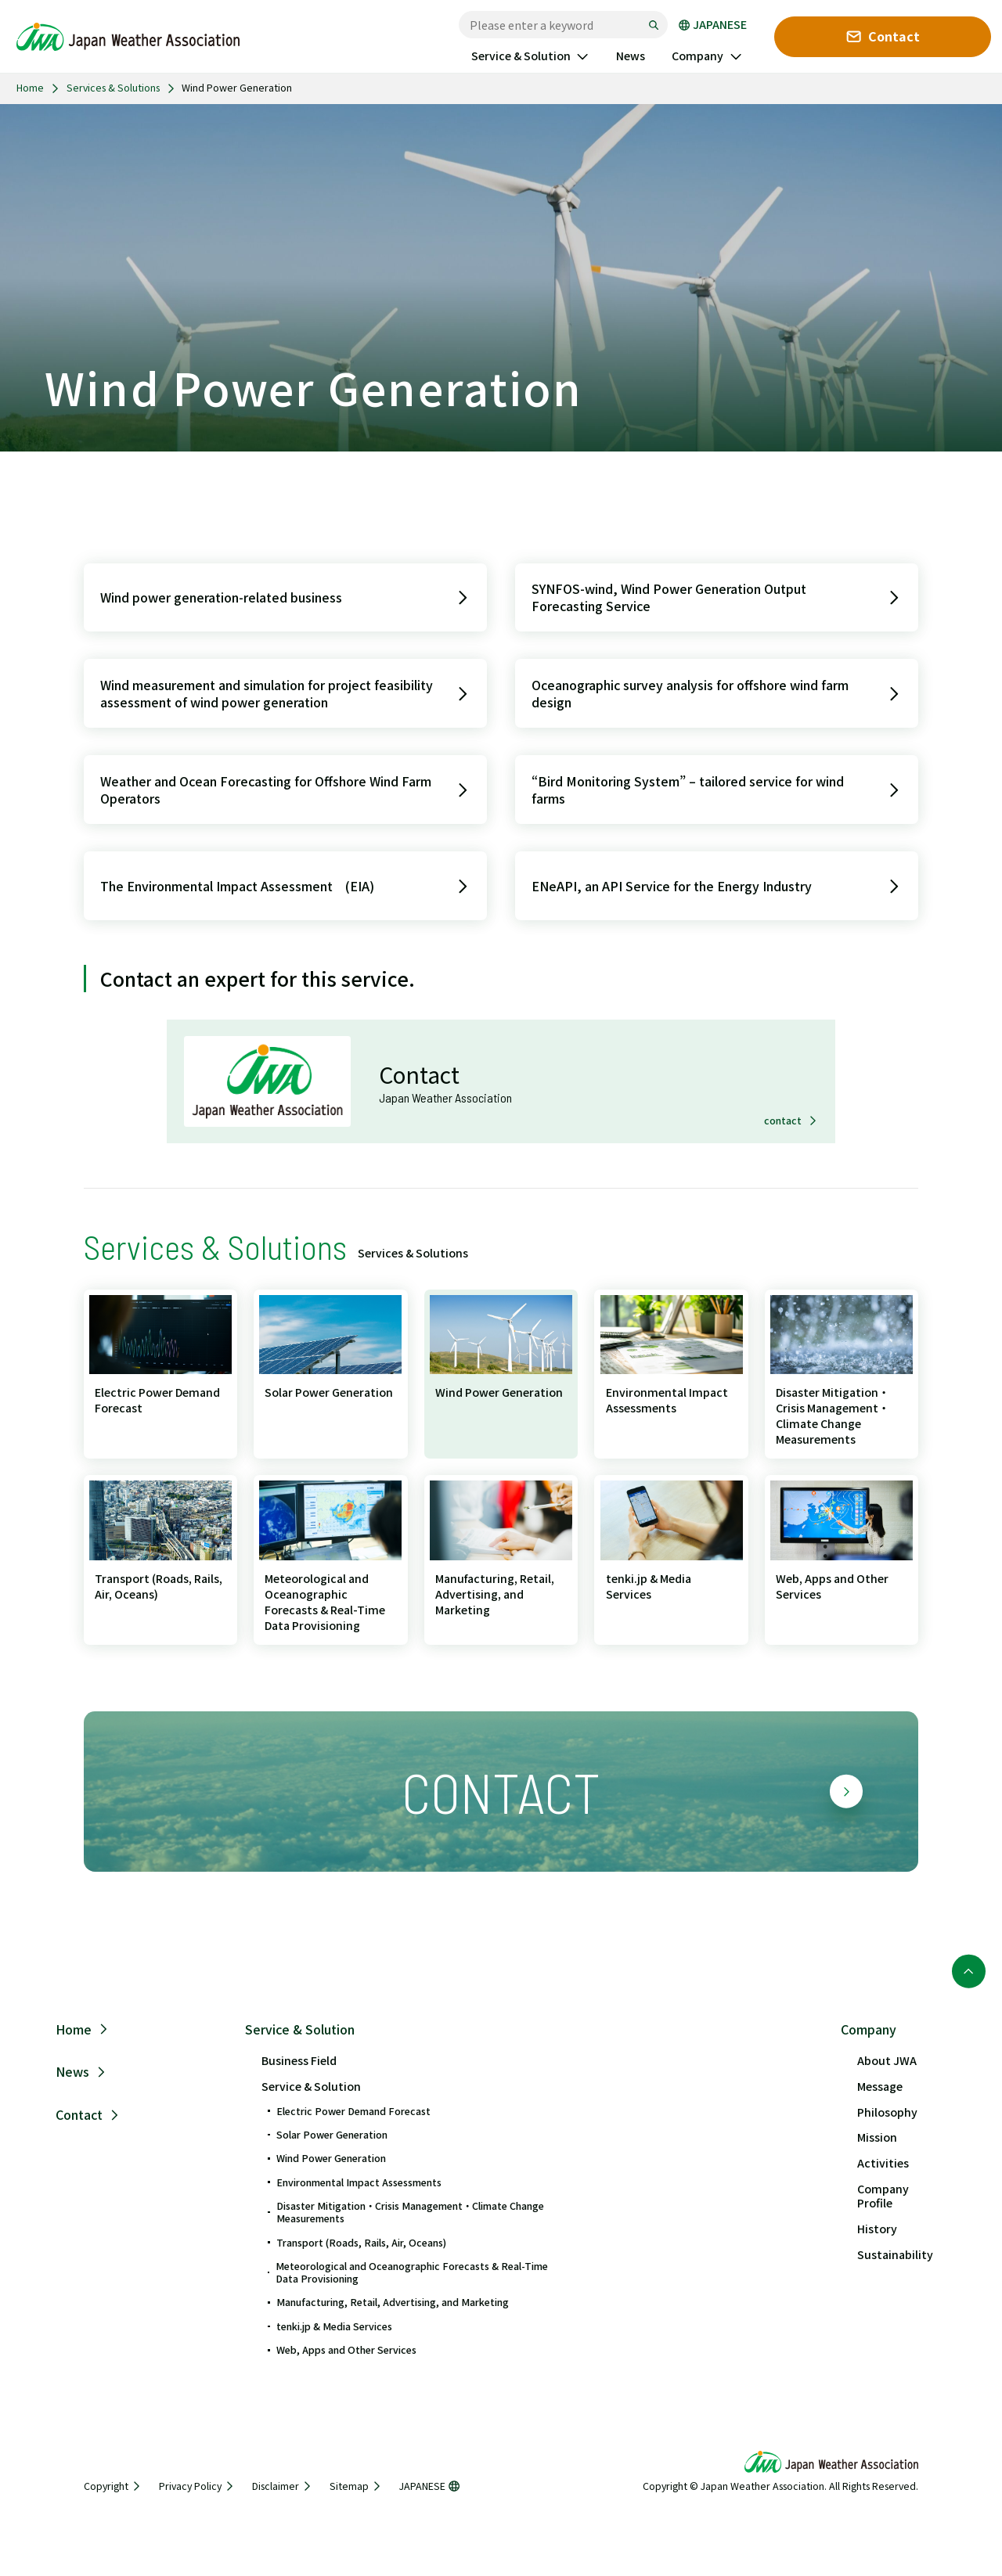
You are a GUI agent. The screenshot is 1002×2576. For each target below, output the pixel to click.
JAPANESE (713, 25)
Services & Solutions (113, 88)
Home (30, 88)
